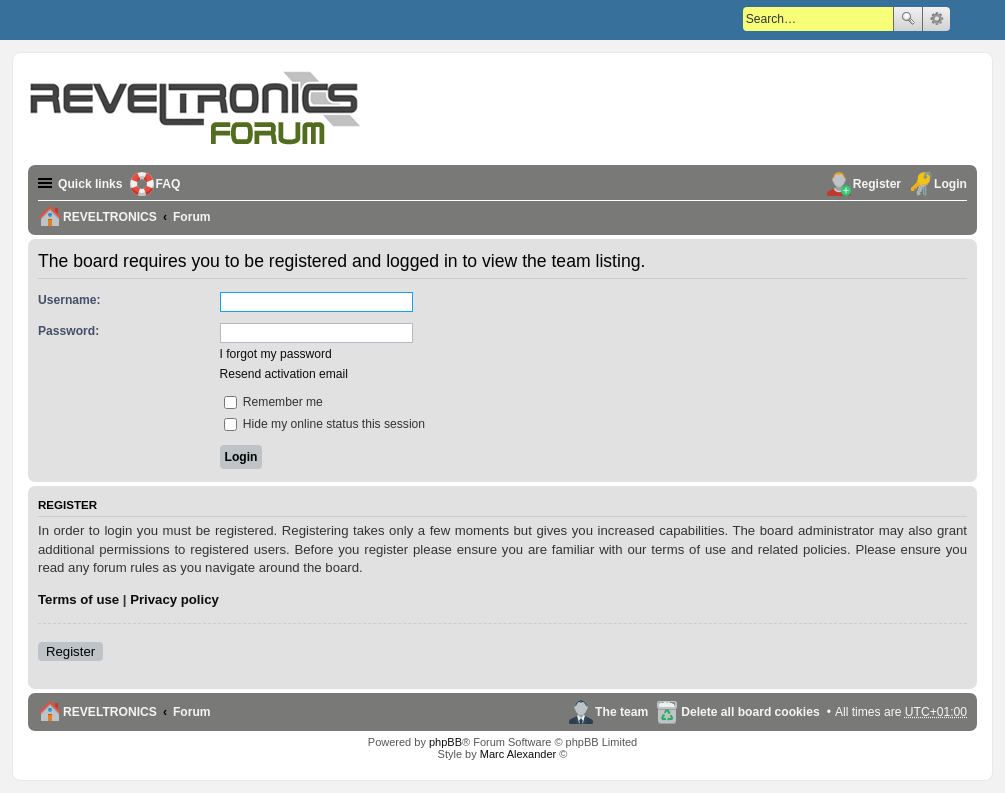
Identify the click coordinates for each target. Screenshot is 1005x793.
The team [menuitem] (621, 712)
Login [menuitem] (950, 184)
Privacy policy (174, 599)
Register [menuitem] (877, 184)
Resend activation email (284, 374)
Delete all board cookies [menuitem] (750, 712)
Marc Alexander (518, 754)
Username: (69, 300)
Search (908, 19)
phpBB (445, 742)
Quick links (90, 184)
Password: (68, 331)
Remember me (273, 402)
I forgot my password (276, 354)
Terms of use (78, 599)
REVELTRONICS (110, 712)
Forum (192, 712)
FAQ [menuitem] (168, 184)
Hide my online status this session (325, 424)
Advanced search (936, 19)
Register (70, 651)
